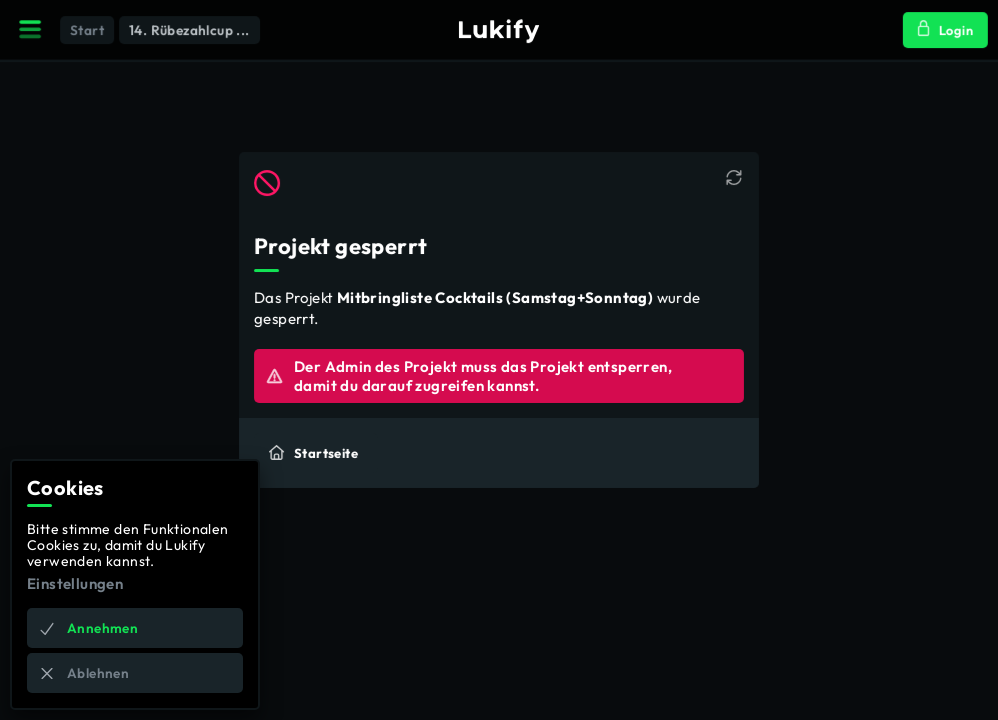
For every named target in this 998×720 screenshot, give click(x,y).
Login (943, 31)
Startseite (314, 452)
